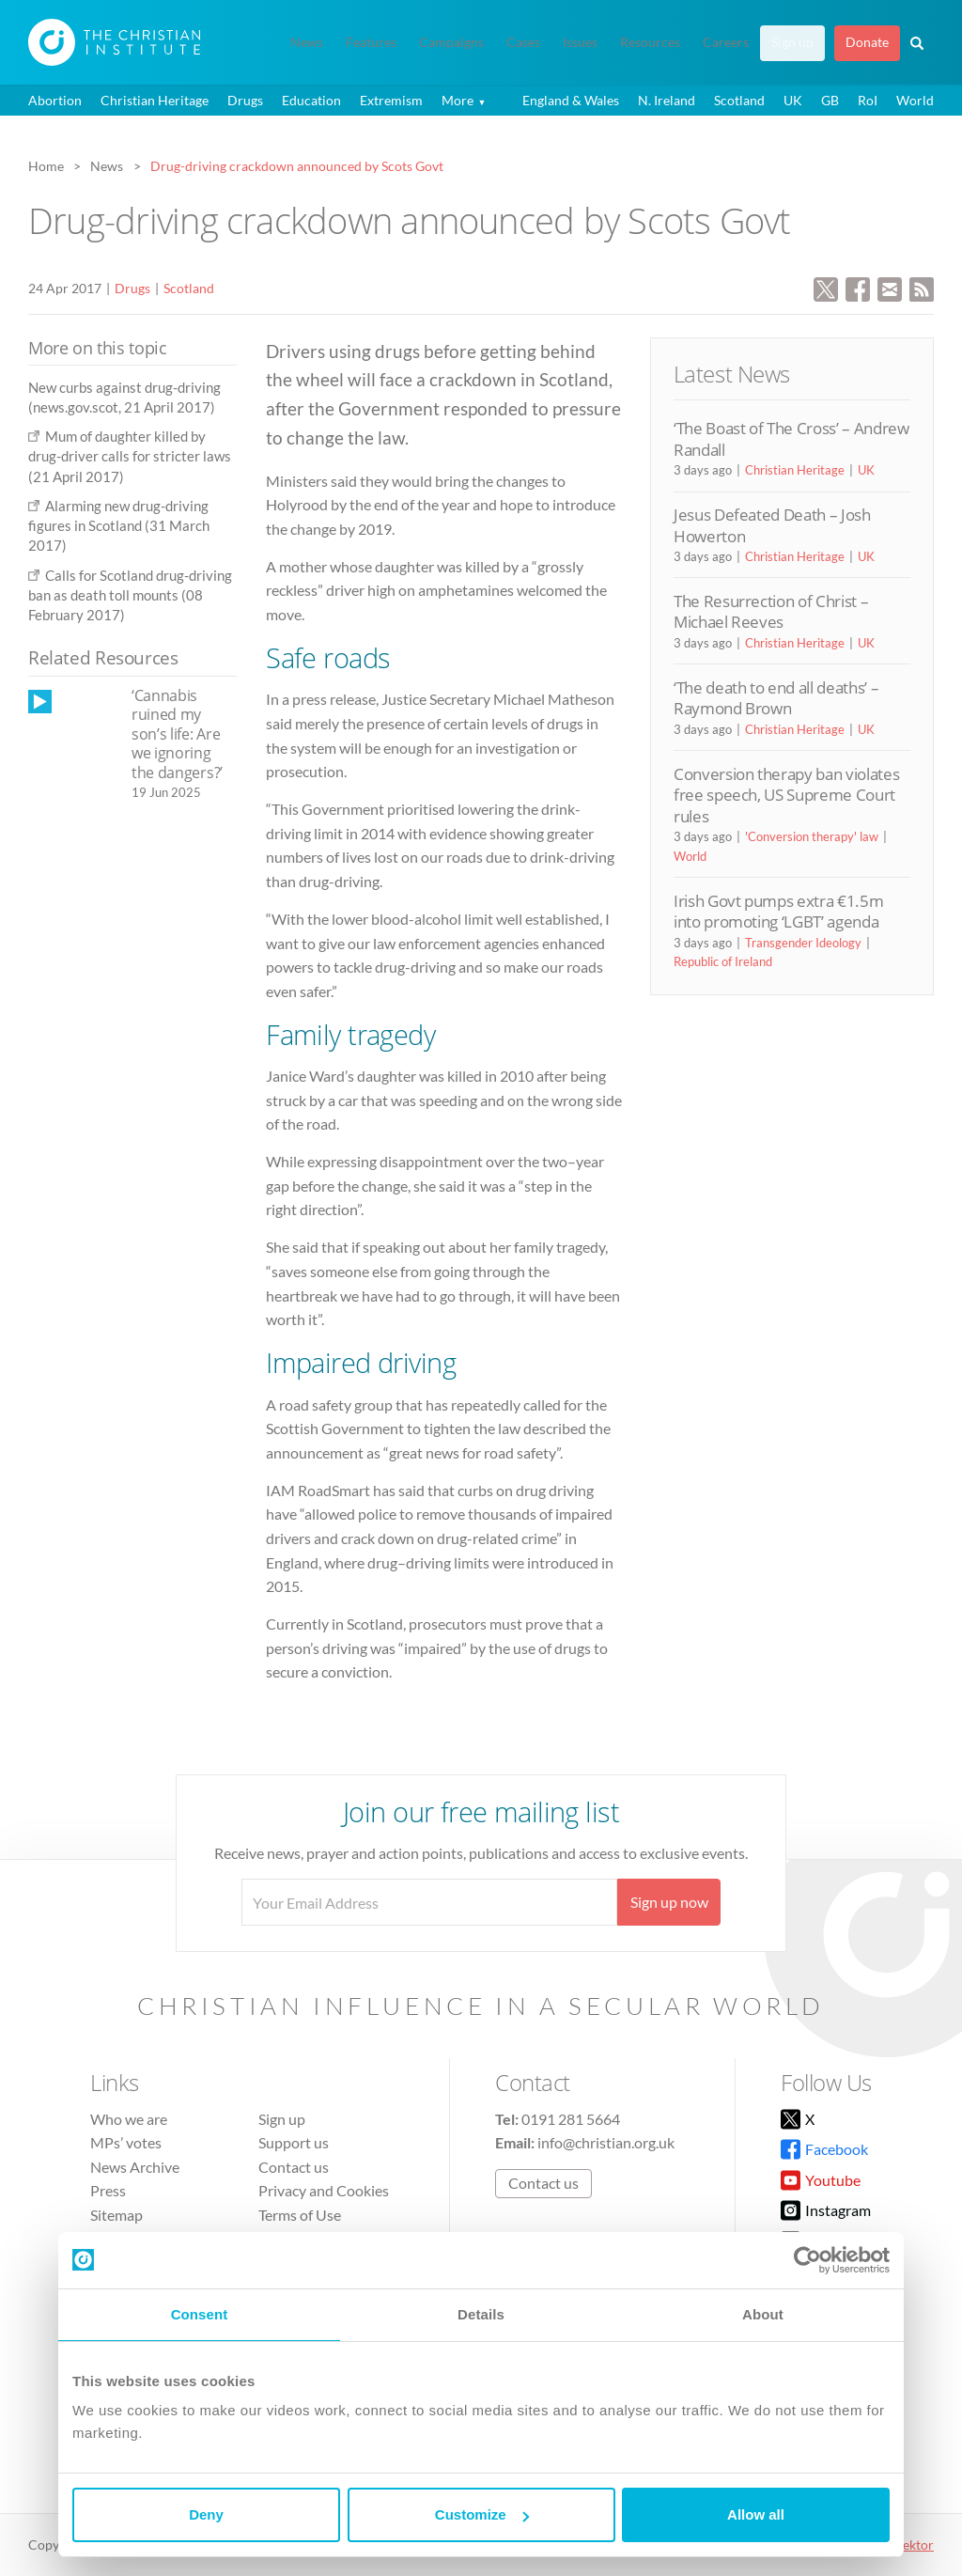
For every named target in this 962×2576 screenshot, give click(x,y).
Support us (293, 2142)
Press (108, 2190)
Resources (650, 42)
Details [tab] (481, 2314)
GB (830, 100)
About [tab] (763, 2314)
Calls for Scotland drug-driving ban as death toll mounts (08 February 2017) (130, 595)
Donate (867, 42)
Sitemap (116, 2215)
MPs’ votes (126, 2142)
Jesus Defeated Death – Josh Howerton (772, 525)
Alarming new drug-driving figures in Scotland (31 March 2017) (118, 525)
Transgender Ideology (803, 942)
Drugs (245, 100)
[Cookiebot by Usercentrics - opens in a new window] (807, 2260)
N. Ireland (666, 100)
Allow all (755, 2514)
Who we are (128, 2119)
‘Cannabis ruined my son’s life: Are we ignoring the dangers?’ (177, 734)
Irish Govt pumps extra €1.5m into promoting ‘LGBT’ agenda (778, 911)
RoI (867, 100)
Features (371, 42)
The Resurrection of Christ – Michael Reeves (771, 611)
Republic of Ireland (723, 961)
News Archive (134, 2167)
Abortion (55, 100)
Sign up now (669, 1902)
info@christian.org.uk (606, 2142)
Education (311, 100)
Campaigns (451, 42)
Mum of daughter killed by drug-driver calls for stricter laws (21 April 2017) (129, 456)
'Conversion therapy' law (811, 836)
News (306, 42)
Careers (726, 42)
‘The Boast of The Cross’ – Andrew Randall (791, 438)
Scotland (739, 100)
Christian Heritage (155, 100)
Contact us (293, 2167)
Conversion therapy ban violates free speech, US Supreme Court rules (786, 795)
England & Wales (570, 100)
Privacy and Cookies (323, 2190)
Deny (206, 2514)
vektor (915, 2545)
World (915, 100)
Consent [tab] (199, 2314)
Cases (523, 42)
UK (793, 100)
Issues (580, 42)
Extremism (391, 100)
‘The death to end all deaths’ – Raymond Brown (776, 698)
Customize (482, 2514)
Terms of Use (299, 2215)
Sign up (792, 42)
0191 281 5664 (570, 2119)
